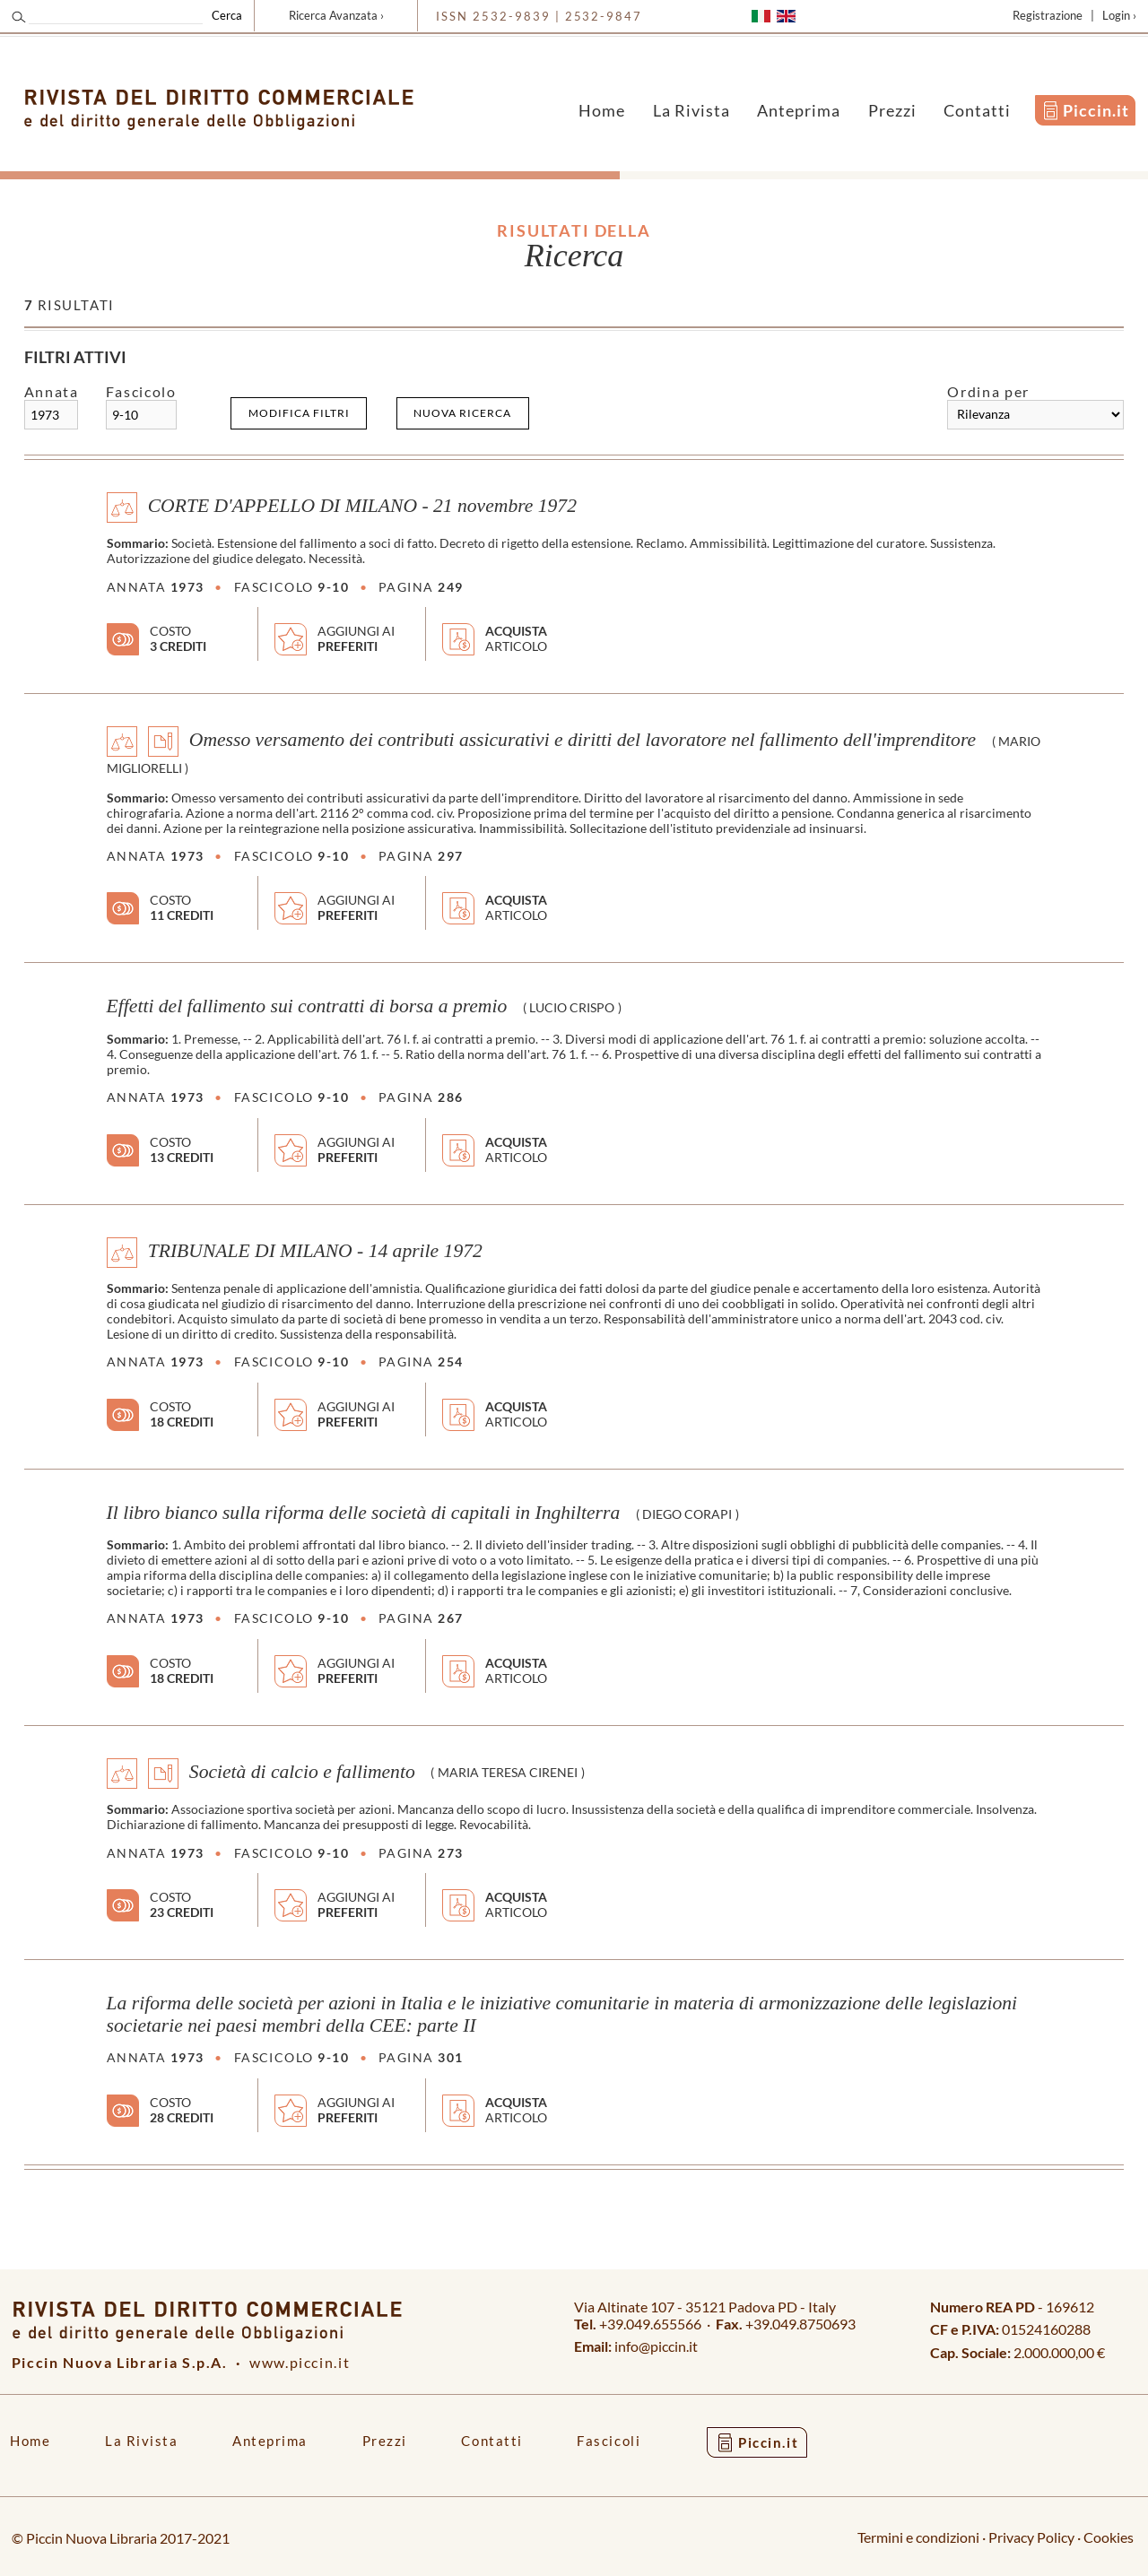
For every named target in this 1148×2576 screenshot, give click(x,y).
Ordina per (988, 391)
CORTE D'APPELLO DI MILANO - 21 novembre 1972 (362, 505)
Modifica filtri (299, 413)
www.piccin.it (299, 2362)
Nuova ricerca (462, 413)
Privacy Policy (1031, 2537)
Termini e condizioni (918, 2537)
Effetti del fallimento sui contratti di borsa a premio (307, 1006)
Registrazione (1048, 15)
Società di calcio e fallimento (302, 1771)
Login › (1119, 15)
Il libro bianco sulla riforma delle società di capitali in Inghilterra (364, 1512)
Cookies (1108, 2537)
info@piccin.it (656, 2346)
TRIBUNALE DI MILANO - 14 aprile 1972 (315, 1250)
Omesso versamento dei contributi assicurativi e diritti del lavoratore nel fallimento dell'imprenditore (582, 739)
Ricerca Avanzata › (336, 15)
